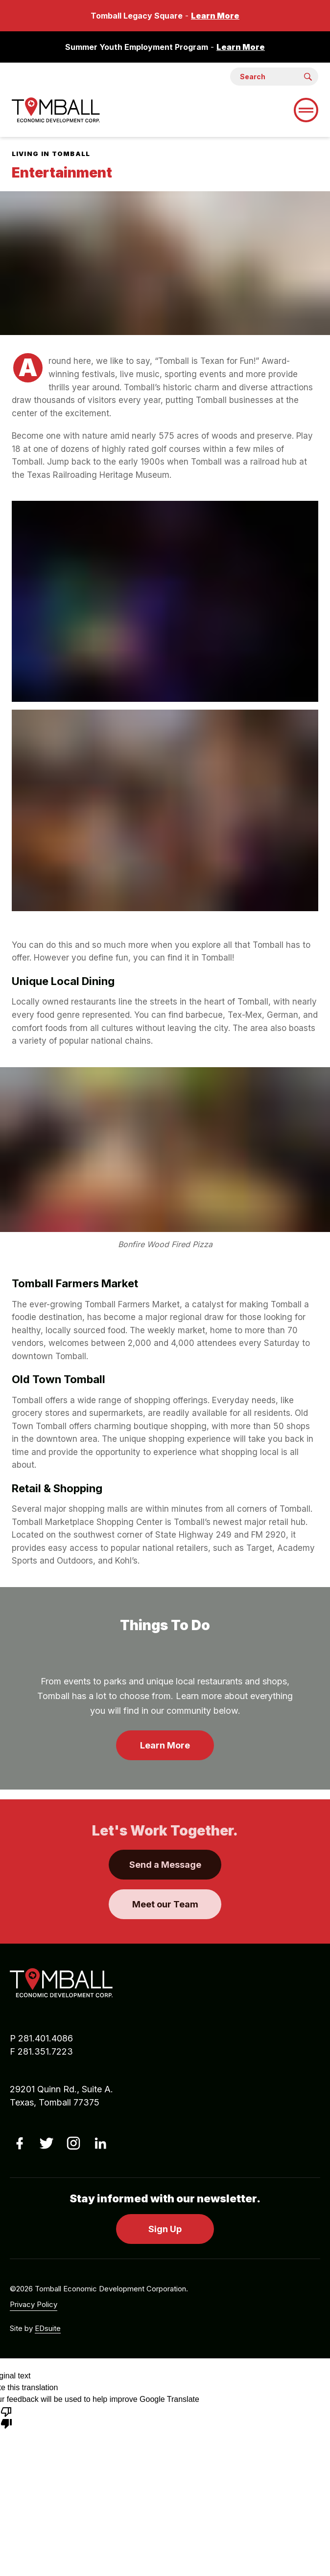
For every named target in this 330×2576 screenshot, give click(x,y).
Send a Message (165, 1864)
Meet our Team (165, 1904)
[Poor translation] (6, 2417)
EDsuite (48, 2328)
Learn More (215, 16)
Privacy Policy (33, 2304)
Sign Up (165, 2229)
